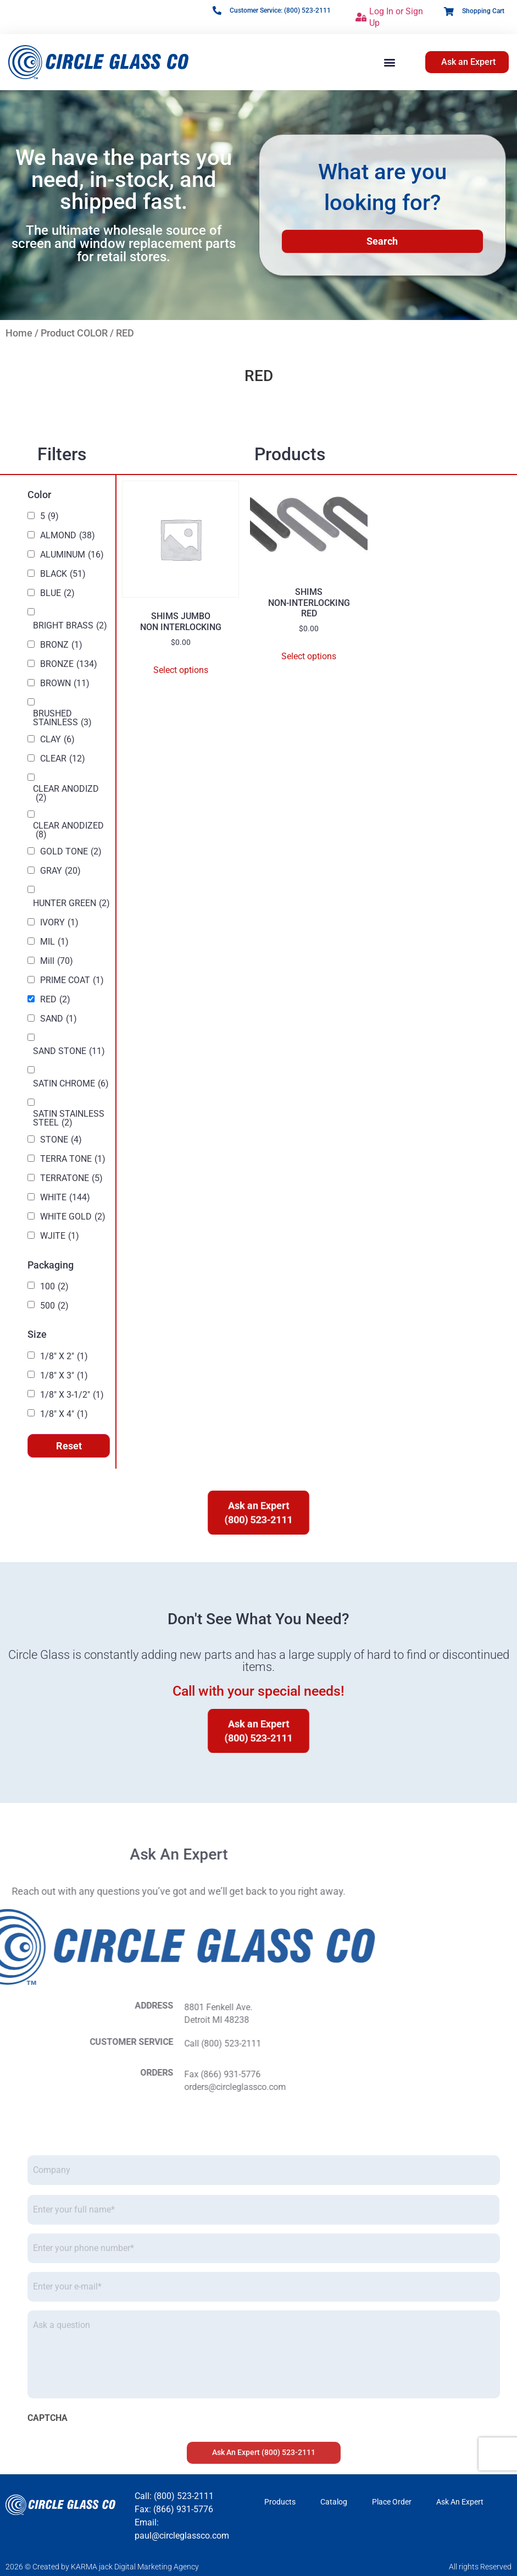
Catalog (333, 2501)
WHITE (65, 1197)
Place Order (392, 2501)
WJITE (59, 1236)
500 (54, 1305)
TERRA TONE (72, 1159)
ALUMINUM (72, 554)
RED (55, 999)
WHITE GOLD (72, 1216)
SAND (58, 1018)
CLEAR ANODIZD (66, 793)
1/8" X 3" (64, 1375)
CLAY (57, 739)
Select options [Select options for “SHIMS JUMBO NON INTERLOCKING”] (180, 670)
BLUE (57, 593)
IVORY (59, 922)
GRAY (60, 871)
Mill (56, 961)
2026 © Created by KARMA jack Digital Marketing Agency (102, 2566)
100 (54, 1286)
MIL (54, 941)
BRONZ (61, 645)
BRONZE (68, 664)
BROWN (65, 683)
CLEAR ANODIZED (68, 830)
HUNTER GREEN (71, 903)
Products (280, 2501)
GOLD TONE (71, 851)
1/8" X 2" (64, 1356)
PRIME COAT (72, 980)
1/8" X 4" (64, 1414)
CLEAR (62, 758)
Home (18, 333)
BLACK (63, 574)
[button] (390, 62)
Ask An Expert (459, 2501)
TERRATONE (71, 1178)
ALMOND (67, 535)
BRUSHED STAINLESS (62, 718)
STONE (61, 1139)
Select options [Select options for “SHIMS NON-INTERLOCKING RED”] (308, 656)
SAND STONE (69, 1051)
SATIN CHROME (71, 1083)
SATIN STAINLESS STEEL (68, 1118)
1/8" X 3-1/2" (72, 1395)
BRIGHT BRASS (70, 625)
